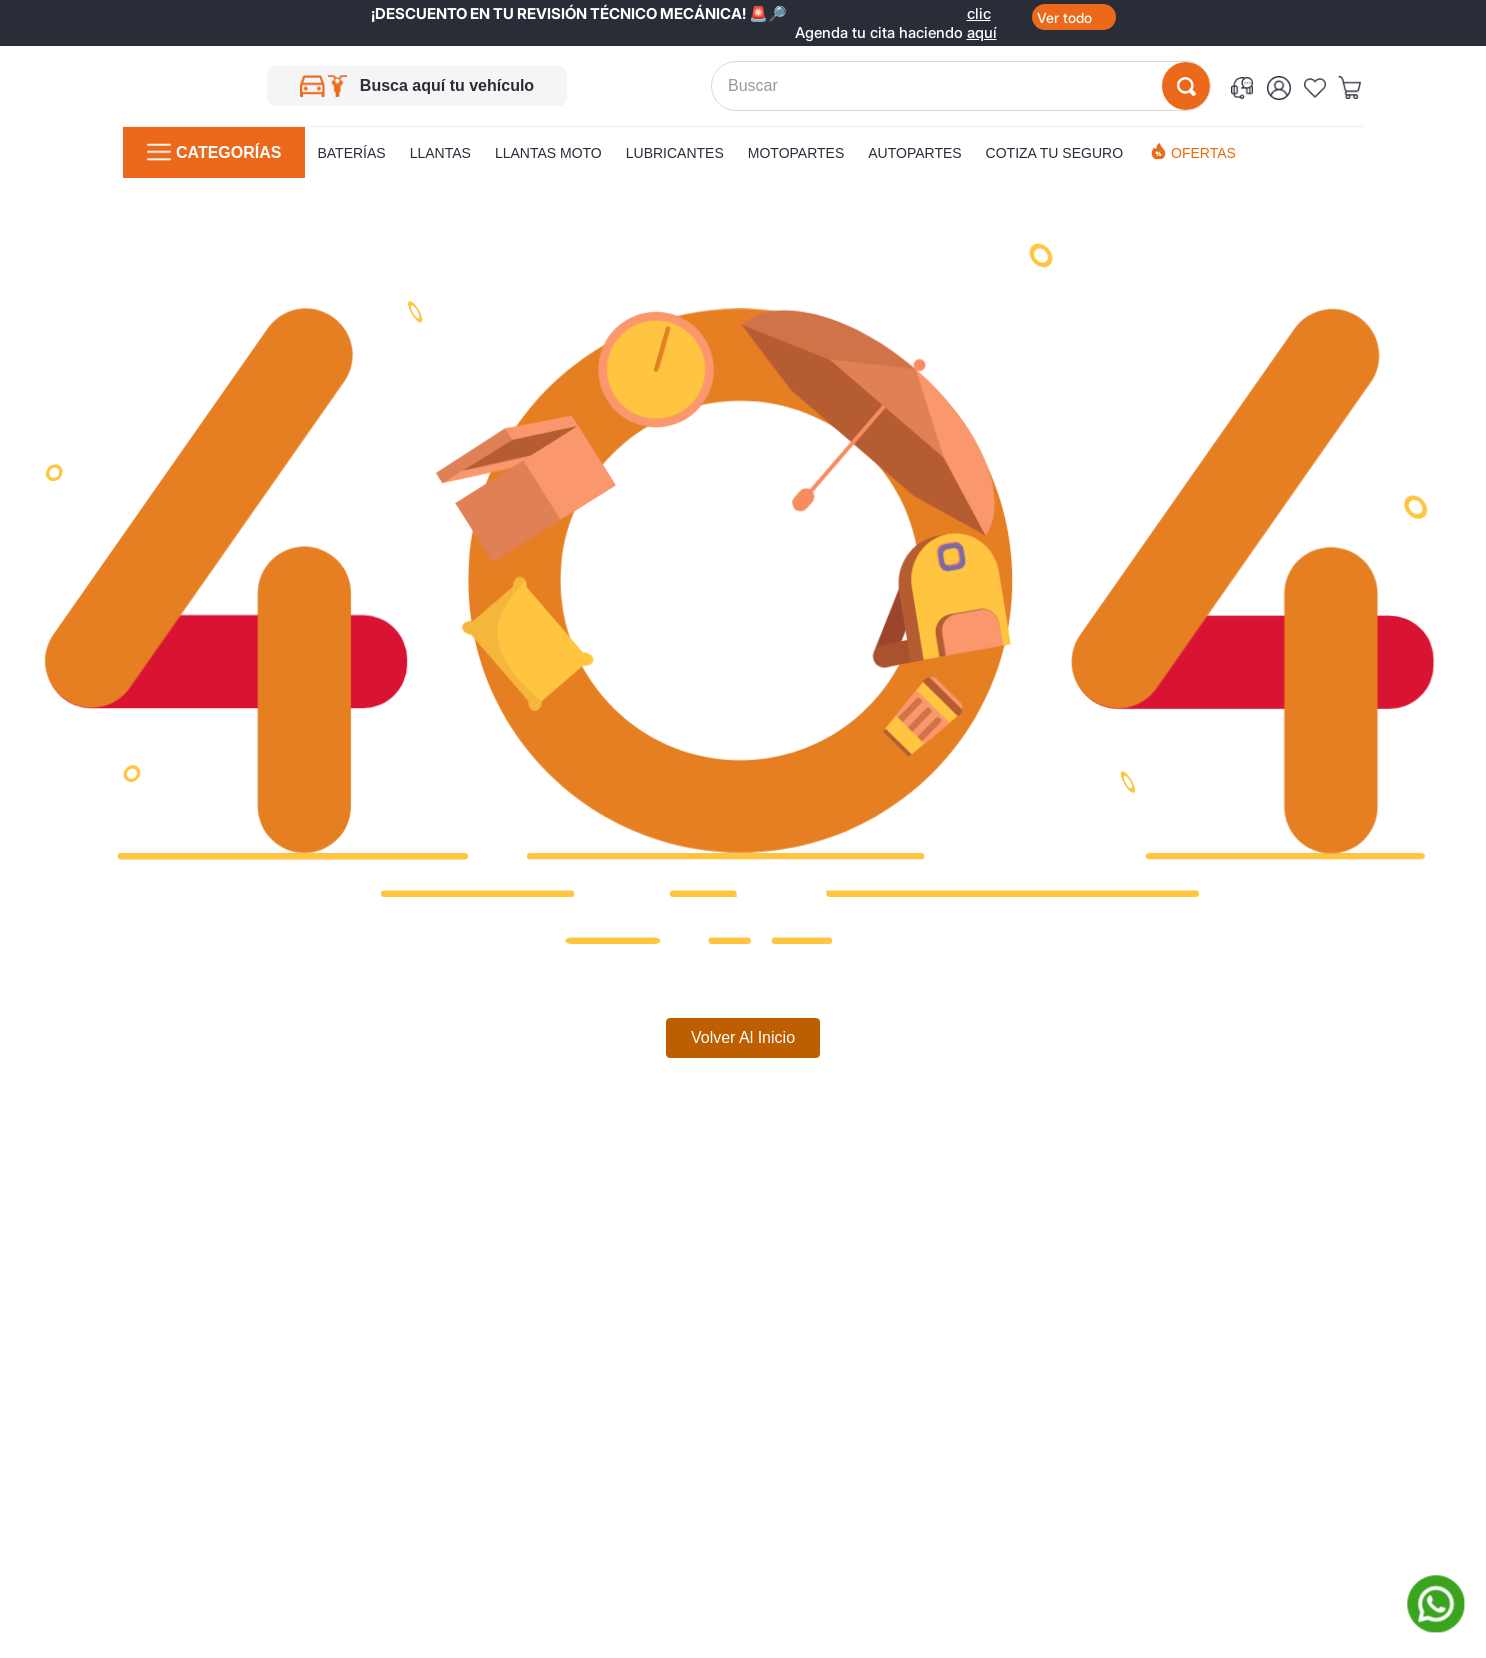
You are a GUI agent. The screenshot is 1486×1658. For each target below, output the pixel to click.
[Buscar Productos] (1186, 86)
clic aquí (982, 13)
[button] (1245, 86)
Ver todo (1064, 17)
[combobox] (961, 86)
